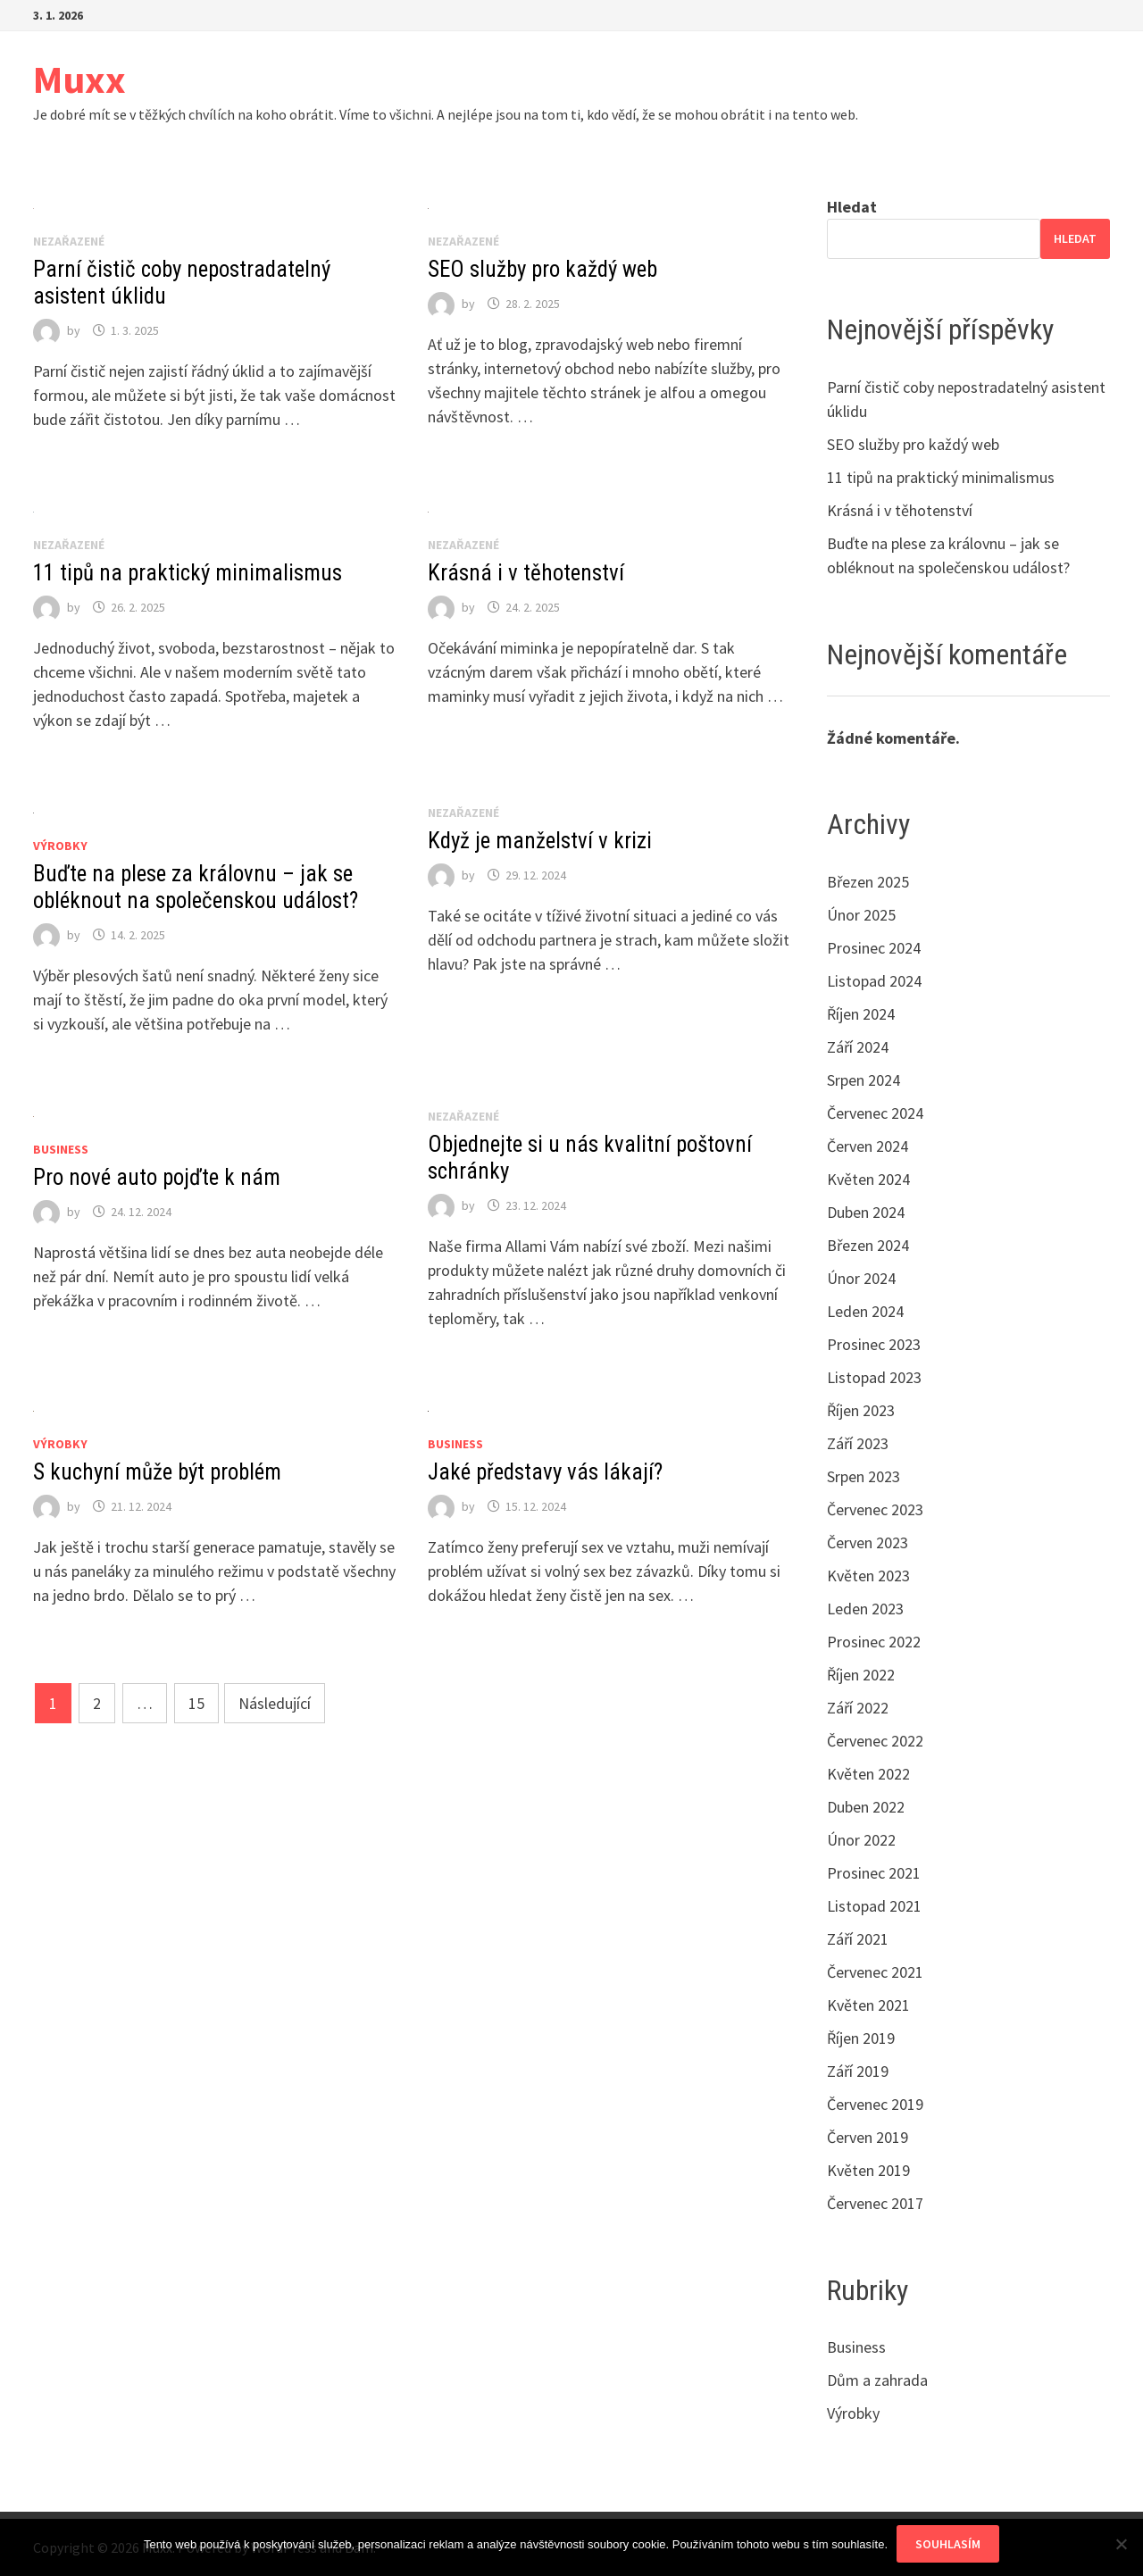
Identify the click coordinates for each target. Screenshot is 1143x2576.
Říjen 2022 (861, 1674)
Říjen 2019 (861, 2038)
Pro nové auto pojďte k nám (156, 1177)
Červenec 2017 (875, 2203)
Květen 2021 (868, 2005)
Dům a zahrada (877, 2380)
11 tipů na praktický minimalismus (187, 573)
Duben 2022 (866, 1807)
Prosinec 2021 (874, 1873)
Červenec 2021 (875, 1972)
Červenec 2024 (875, 1113)
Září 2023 (858, 1443)
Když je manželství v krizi (540, 841)
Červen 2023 (867, 1542)
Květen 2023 (868, 1575)
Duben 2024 (866, 1212)
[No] (1121, 2544)
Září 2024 (858, 1047)
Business (60, 1149)
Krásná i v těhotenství (526, 573)
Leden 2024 (865, 1311)
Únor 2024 (861, 1278)
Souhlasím (947, 2544)
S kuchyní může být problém (157, 1472)
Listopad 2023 (874, 1377)
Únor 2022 (861, 1840)
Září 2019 (858, 2071)
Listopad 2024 (874, 981)
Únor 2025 (861, 915)
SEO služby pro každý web (542, 269)
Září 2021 (858, 1939)
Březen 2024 (868, 1245)
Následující (274, 1703)
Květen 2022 (868, 1773)
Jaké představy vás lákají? (545, 1472)
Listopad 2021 (874, 1906)
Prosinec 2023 (874, 1344)
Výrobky (60, 846)
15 (196, 1703)
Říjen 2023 (861, 1410)
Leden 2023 (865, 1608)
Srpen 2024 (863, 1080)
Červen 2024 (867, 1146)
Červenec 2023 (875, 1509)
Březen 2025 (868, 881)
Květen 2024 (868, 1179)
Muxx (79, 79)
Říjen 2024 (861, 1014)
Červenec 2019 (875, 2104)
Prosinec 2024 (874, 948)
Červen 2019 (867, 2137)
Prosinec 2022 (874, 1641)
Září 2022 (858, 1707)
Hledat (852, 206)
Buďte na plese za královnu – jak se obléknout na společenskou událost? (195, 887)
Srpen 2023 (863, 1476)
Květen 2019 (868, 2170)
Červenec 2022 (875, 1740)
